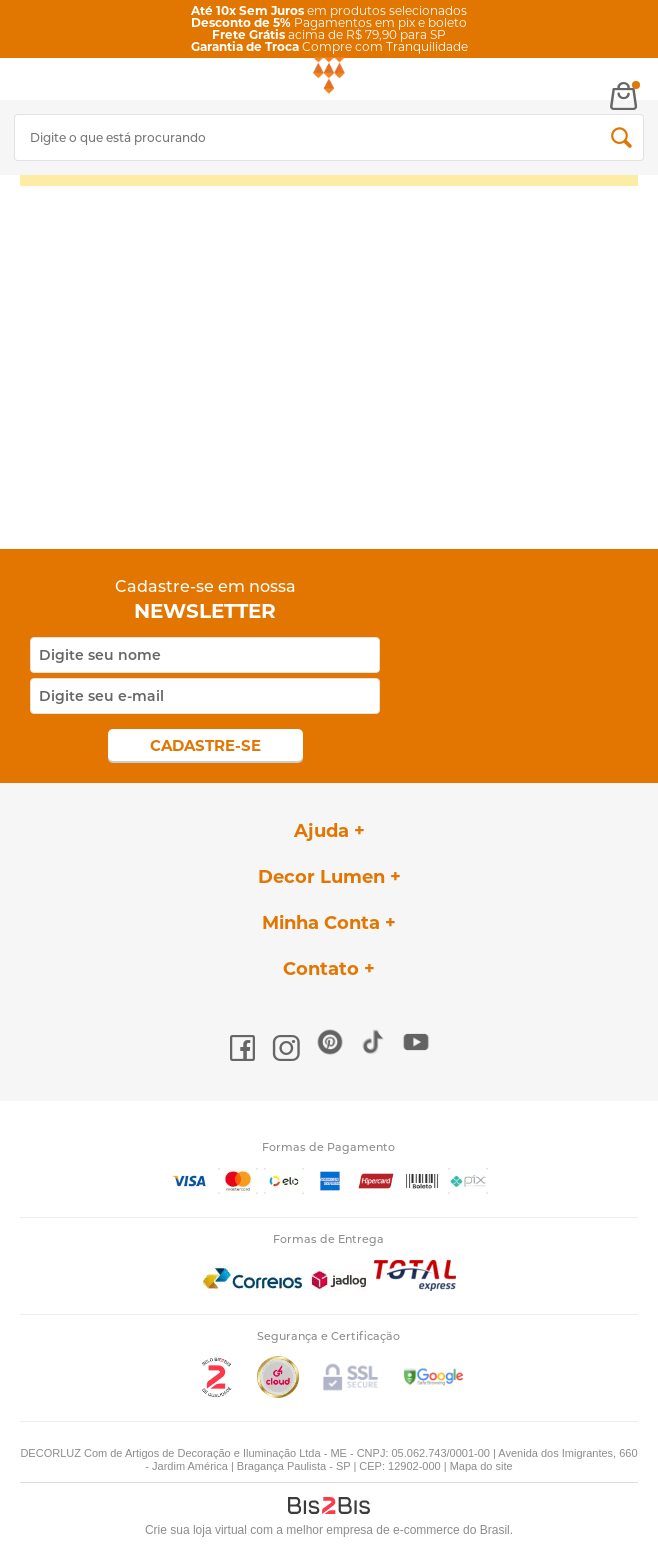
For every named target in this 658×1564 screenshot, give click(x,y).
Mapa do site (481, 1466)
